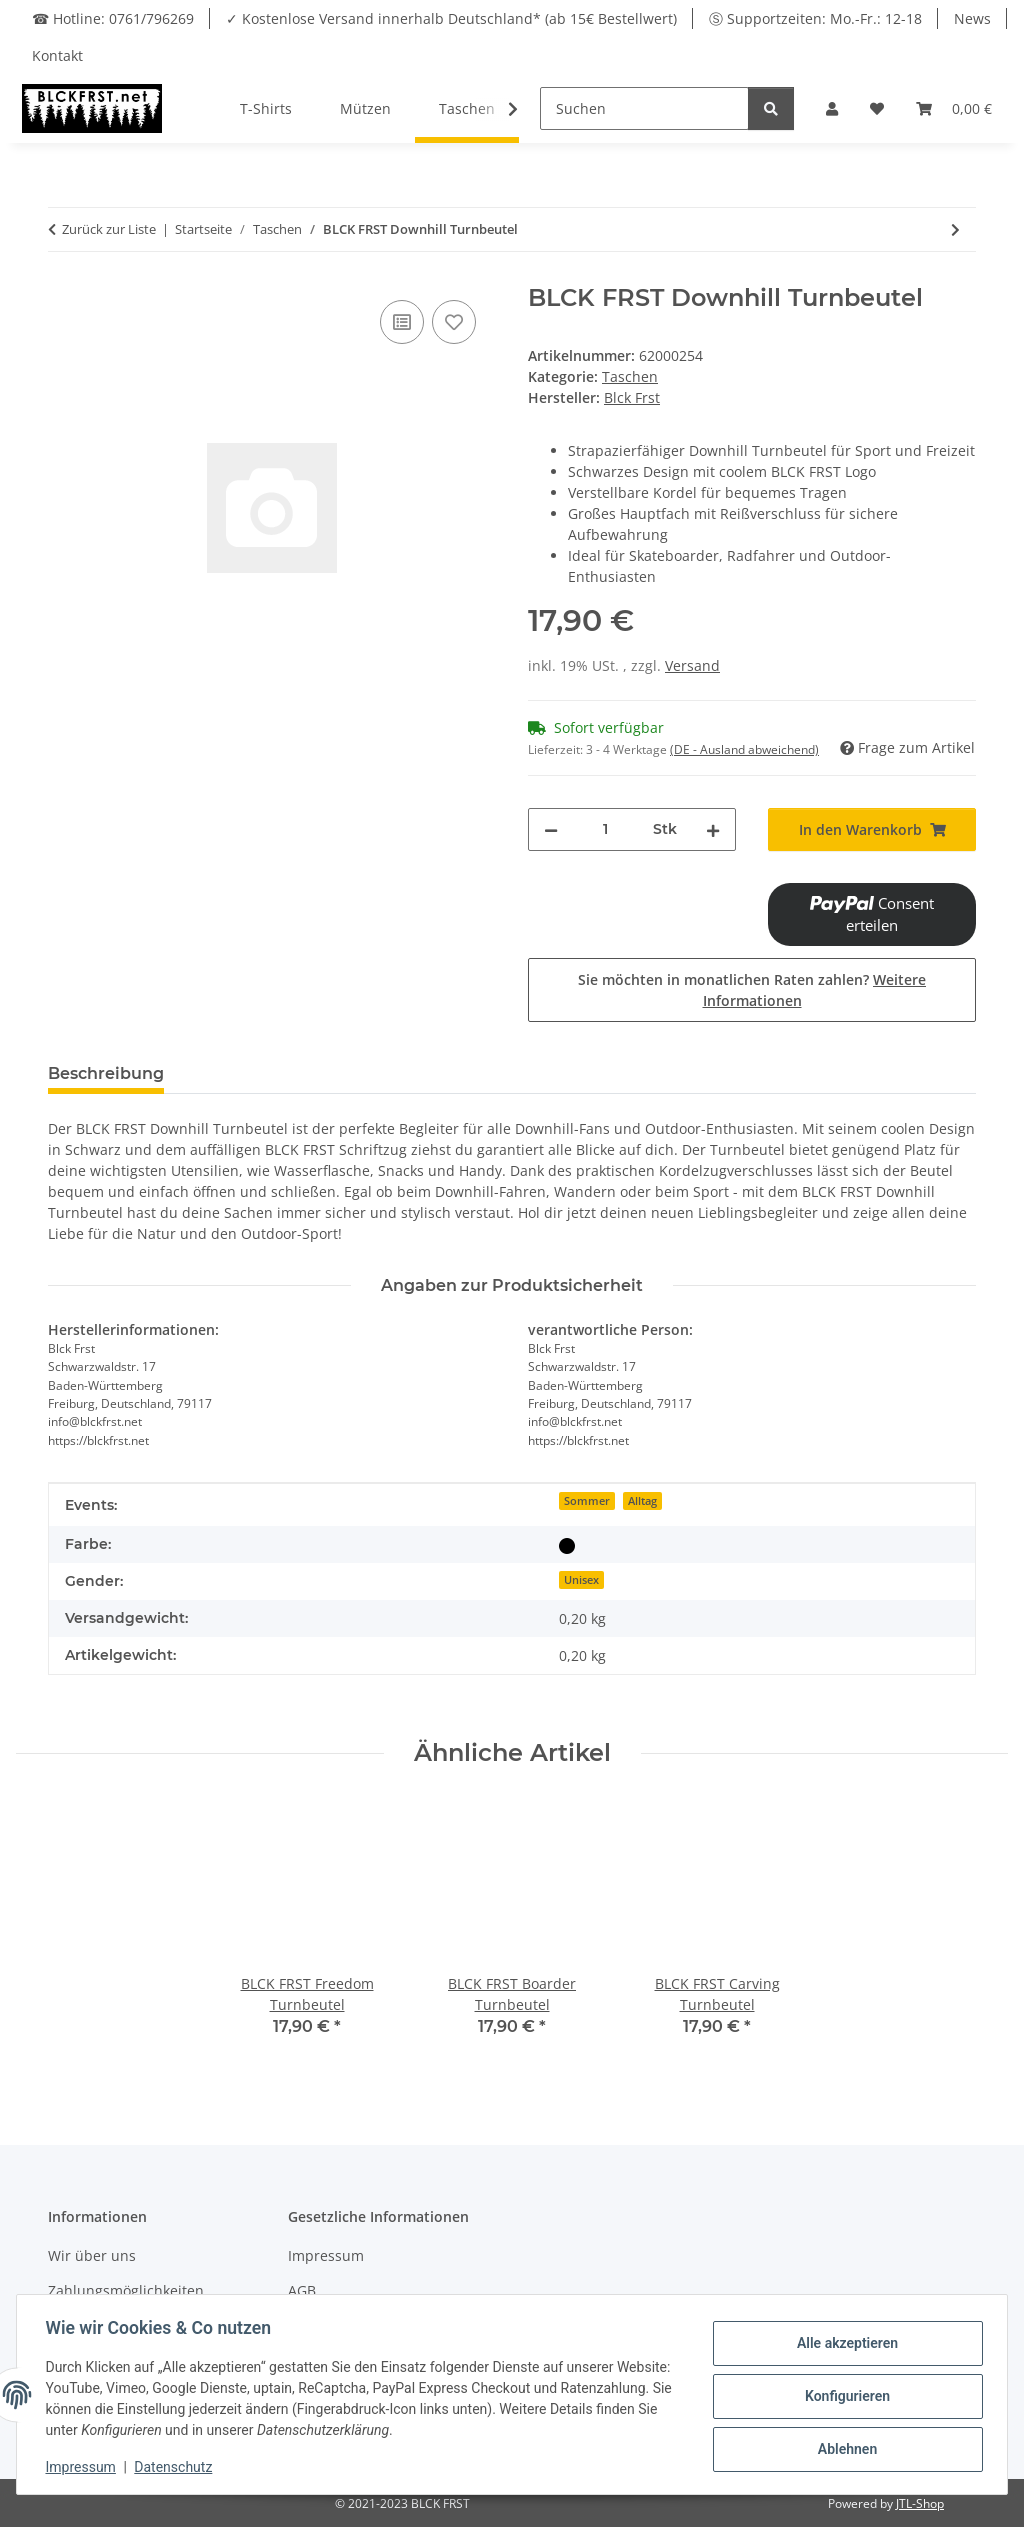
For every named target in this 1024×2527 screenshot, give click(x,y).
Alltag (642, 1501)
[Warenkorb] (954, 108)
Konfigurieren (843, 2396)
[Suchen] (644, 108)
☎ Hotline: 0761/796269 (113, 18)
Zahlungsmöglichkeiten (126, 2290)
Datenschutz (177, 2467)
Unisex (581, 1580)
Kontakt (57, 55)
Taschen (630, 376)
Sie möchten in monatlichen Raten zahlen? (752, 990)
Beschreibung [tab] (106, 1073)
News (972, 18)
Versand (692, 665)
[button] (832, 108)
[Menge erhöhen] (713, 829)
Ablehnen (843, 2448)
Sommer (587, 1501)
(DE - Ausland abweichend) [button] (744, 749)
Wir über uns (92, 2255)
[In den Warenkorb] (872, 829)
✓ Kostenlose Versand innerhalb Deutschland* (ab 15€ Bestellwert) (451, 18)
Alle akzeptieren (843, 2344)
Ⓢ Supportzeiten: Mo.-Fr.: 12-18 (815, 18)
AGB (302, 2290)
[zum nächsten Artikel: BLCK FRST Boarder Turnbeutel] (955, 229)
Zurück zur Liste (109, 229)
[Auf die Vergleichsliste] (402, 322)
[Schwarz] (567, 1544)
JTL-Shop (920, 2503)
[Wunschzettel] (877, 108)
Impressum (326, 2255)
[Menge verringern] (551, 829)
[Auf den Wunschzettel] (454, 322)
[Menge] (605, 829)
